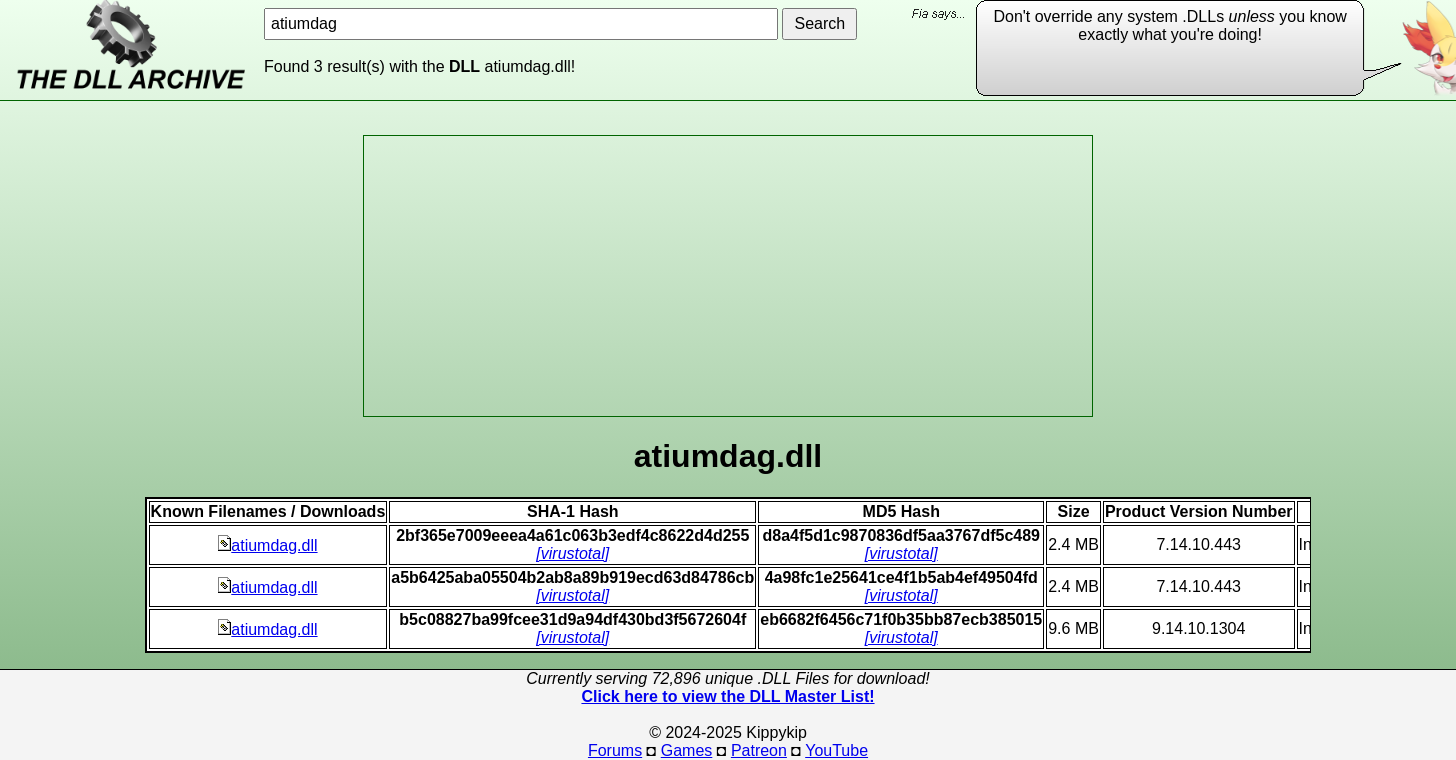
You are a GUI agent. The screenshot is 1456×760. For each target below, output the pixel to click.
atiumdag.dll (267, 545)
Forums (615, 750)
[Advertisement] (728, 276)
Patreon (759, 750)
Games (687, 750)
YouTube (836, 750)
